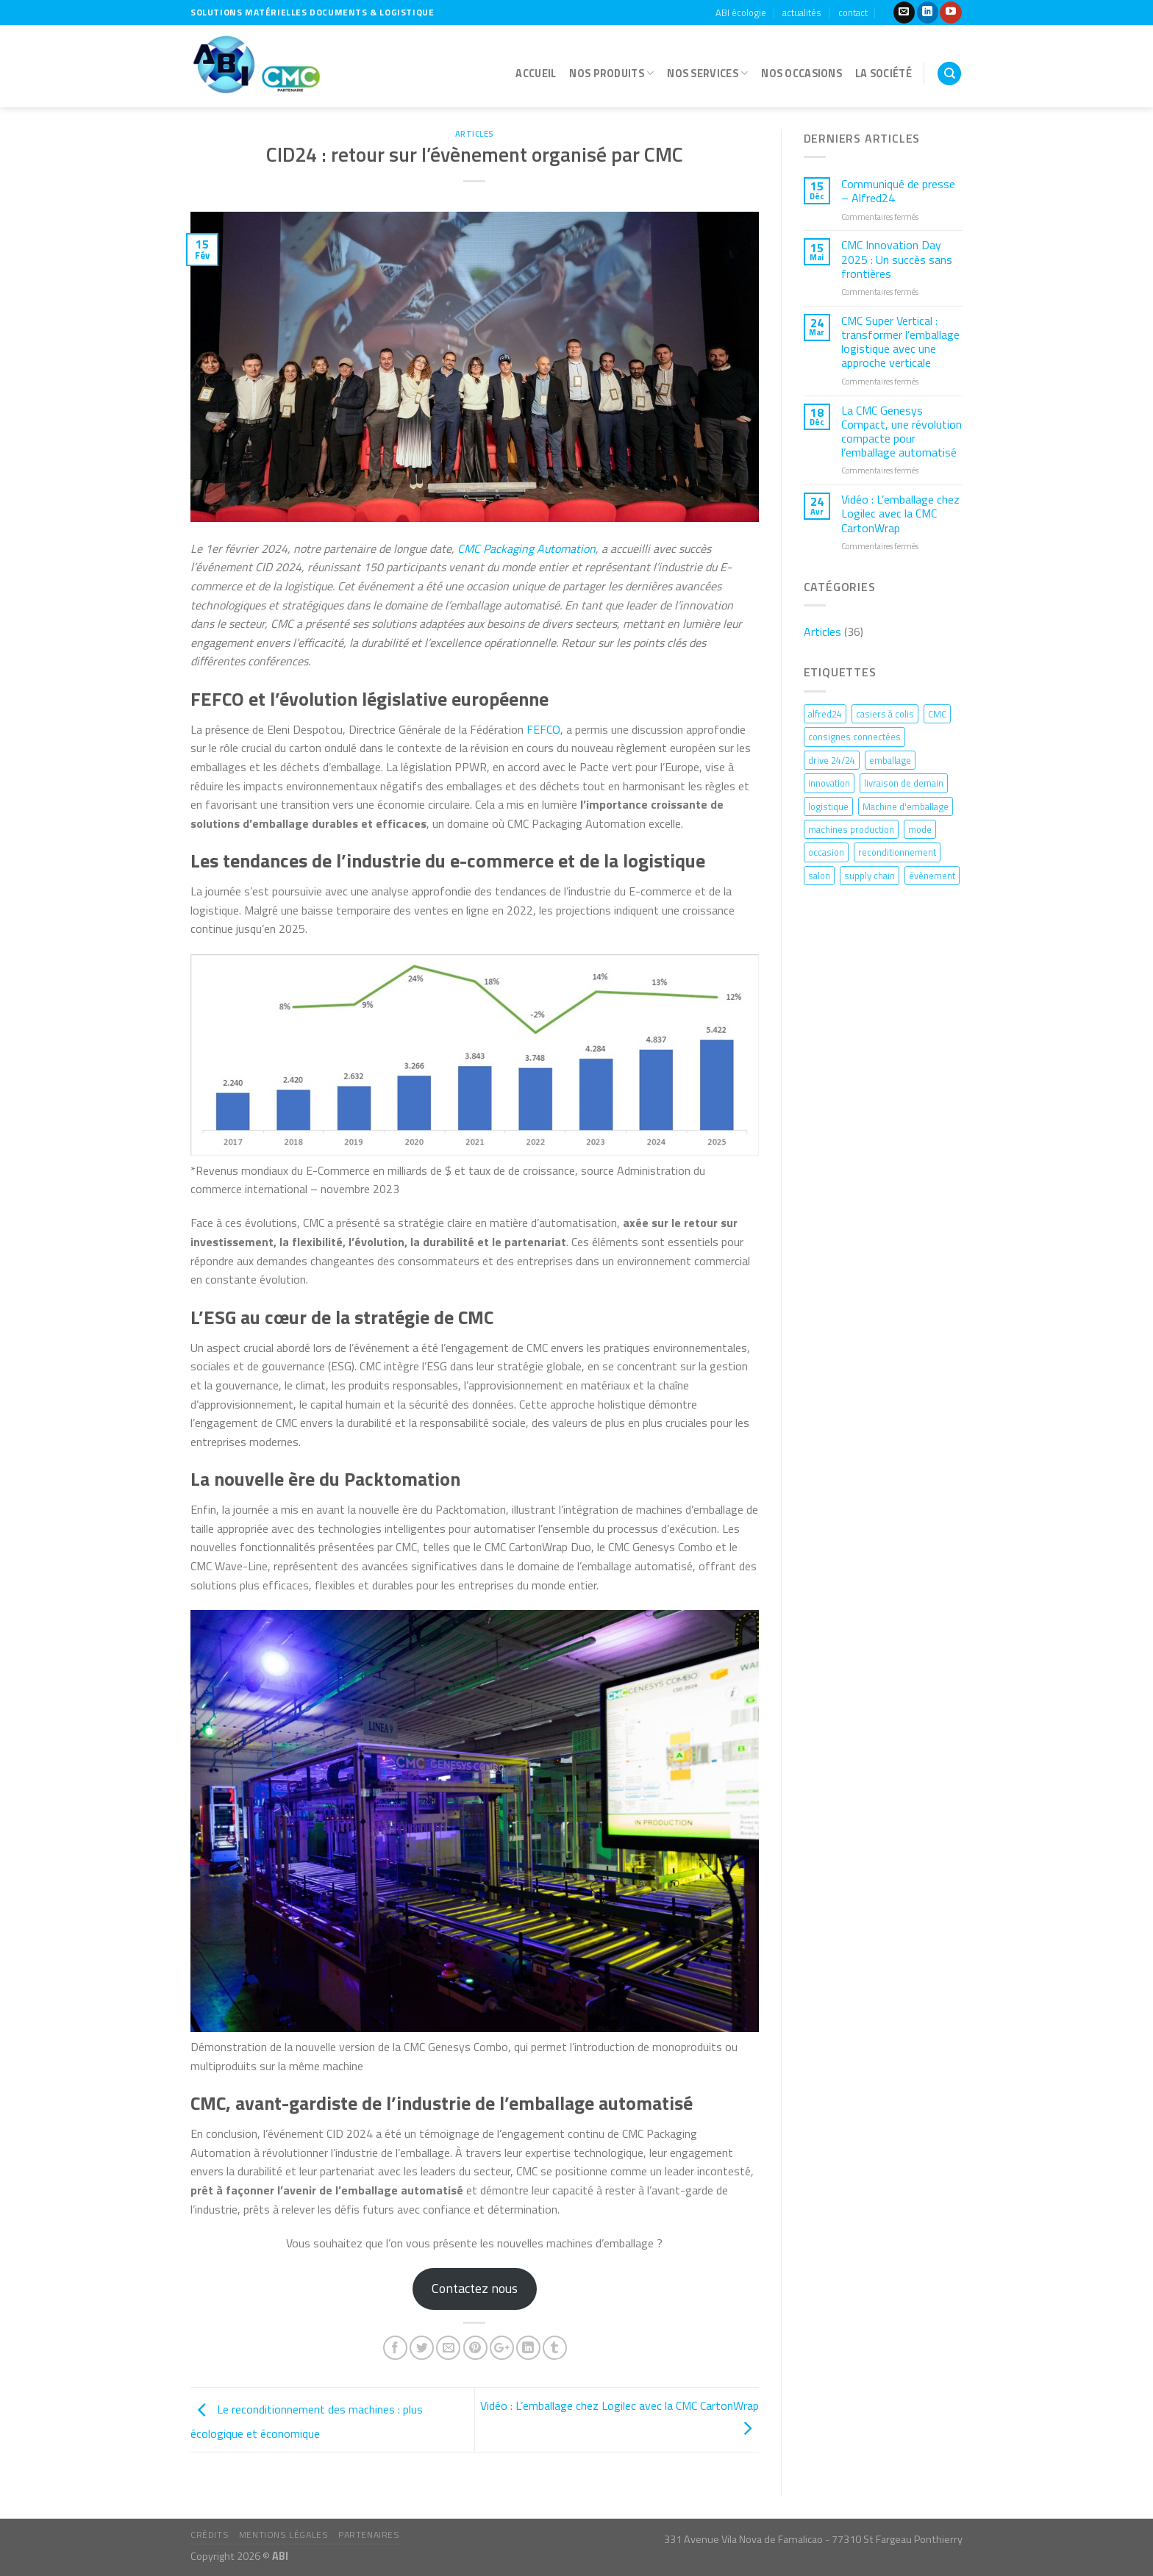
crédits (209, 2534)
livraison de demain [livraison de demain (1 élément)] (903, 783)
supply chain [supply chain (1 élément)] (869, 875)
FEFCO (543, 729)
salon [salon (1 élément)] (819, 875)
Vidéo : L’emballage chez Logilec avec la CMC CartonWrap (900, 514)
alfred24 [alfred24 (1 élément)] (825, 713)
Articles (474, 133)
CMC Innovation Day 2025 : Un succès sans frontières (896, 259)
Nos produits (611, 73)
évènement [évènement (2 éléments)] (932, 875)
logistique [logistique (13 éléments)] (828, 806)
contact (853, 12)
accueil (535, 73)
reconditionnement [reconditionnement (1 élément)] (897, 852)
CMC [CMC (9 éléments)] (937, 713)
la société (883, 73)
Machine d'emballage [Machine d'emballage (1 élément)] (906, 806)
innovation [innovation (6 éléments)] (829, 783)
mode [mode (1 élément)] (920, 829)
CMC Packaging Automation (526, 548)
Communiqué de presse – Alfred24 (898, 191)
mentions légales (284, 2534)
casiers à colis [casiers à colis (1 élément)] (885, 713)
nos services (707, 73)
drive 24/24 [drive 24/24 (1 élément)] (831, 760)
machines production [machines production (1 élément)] (851, 829)
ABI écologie (740, 12)
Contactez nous (475, 2288)
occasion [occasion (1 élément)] (826, 852)
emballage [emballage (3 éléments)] (890, 760)
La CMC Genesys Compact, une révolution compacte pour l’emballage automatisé (901, 432)
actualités (801, 12)
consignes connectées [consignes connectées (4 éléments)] (854, 736)
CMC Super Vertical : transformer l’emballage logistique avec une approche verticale (900, 342)
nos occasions (801, 73)
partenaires (369, 2534)
